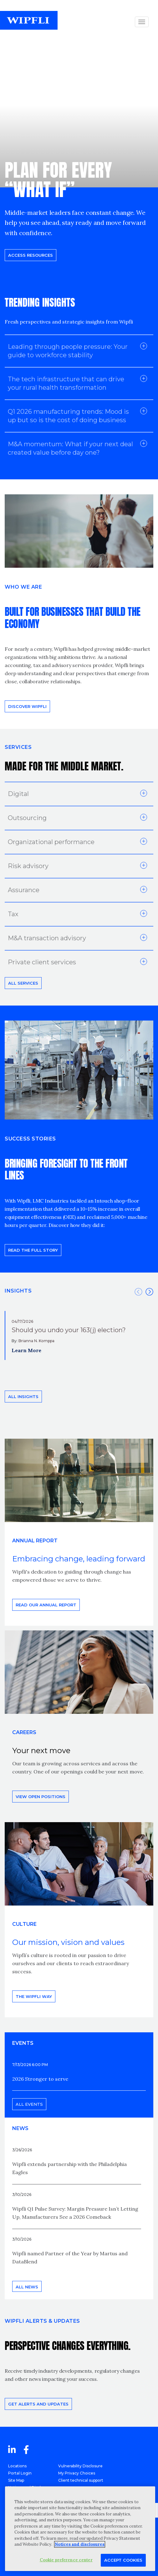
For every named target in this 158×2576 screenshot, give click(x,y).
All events (29, 2104)
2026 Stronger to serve (40, 2079)
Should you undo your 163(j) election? (69, 1330)
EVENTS (22, 2043)
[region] (80, 2528)
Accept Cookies (123, 2560)
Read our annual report (46, 1604)
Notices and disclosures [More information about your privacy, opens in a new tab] (79, 2544)
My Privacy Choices (76, 2473)
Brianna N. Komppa (36, 1340)
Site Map (16, 2480)
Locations (17, 2466)
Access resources (30, 255)
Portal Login (20, 2473)
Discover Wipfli (27, 706)
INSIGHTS (18, 1291)
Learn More (26, 1350)
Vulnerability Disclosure (80, 2466)
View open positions (40, 1796)
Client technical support (80, 2480)
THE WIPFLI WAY (34, 1996)
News (20, 2128)
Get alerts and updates (38, 2403)
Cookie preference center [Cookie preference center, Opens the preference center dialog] (66, 2560)
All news (27, 2286)
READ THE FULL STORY (33, 1250)
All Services (23, 983)
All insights (23, 1396)
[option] (79, 1335)
